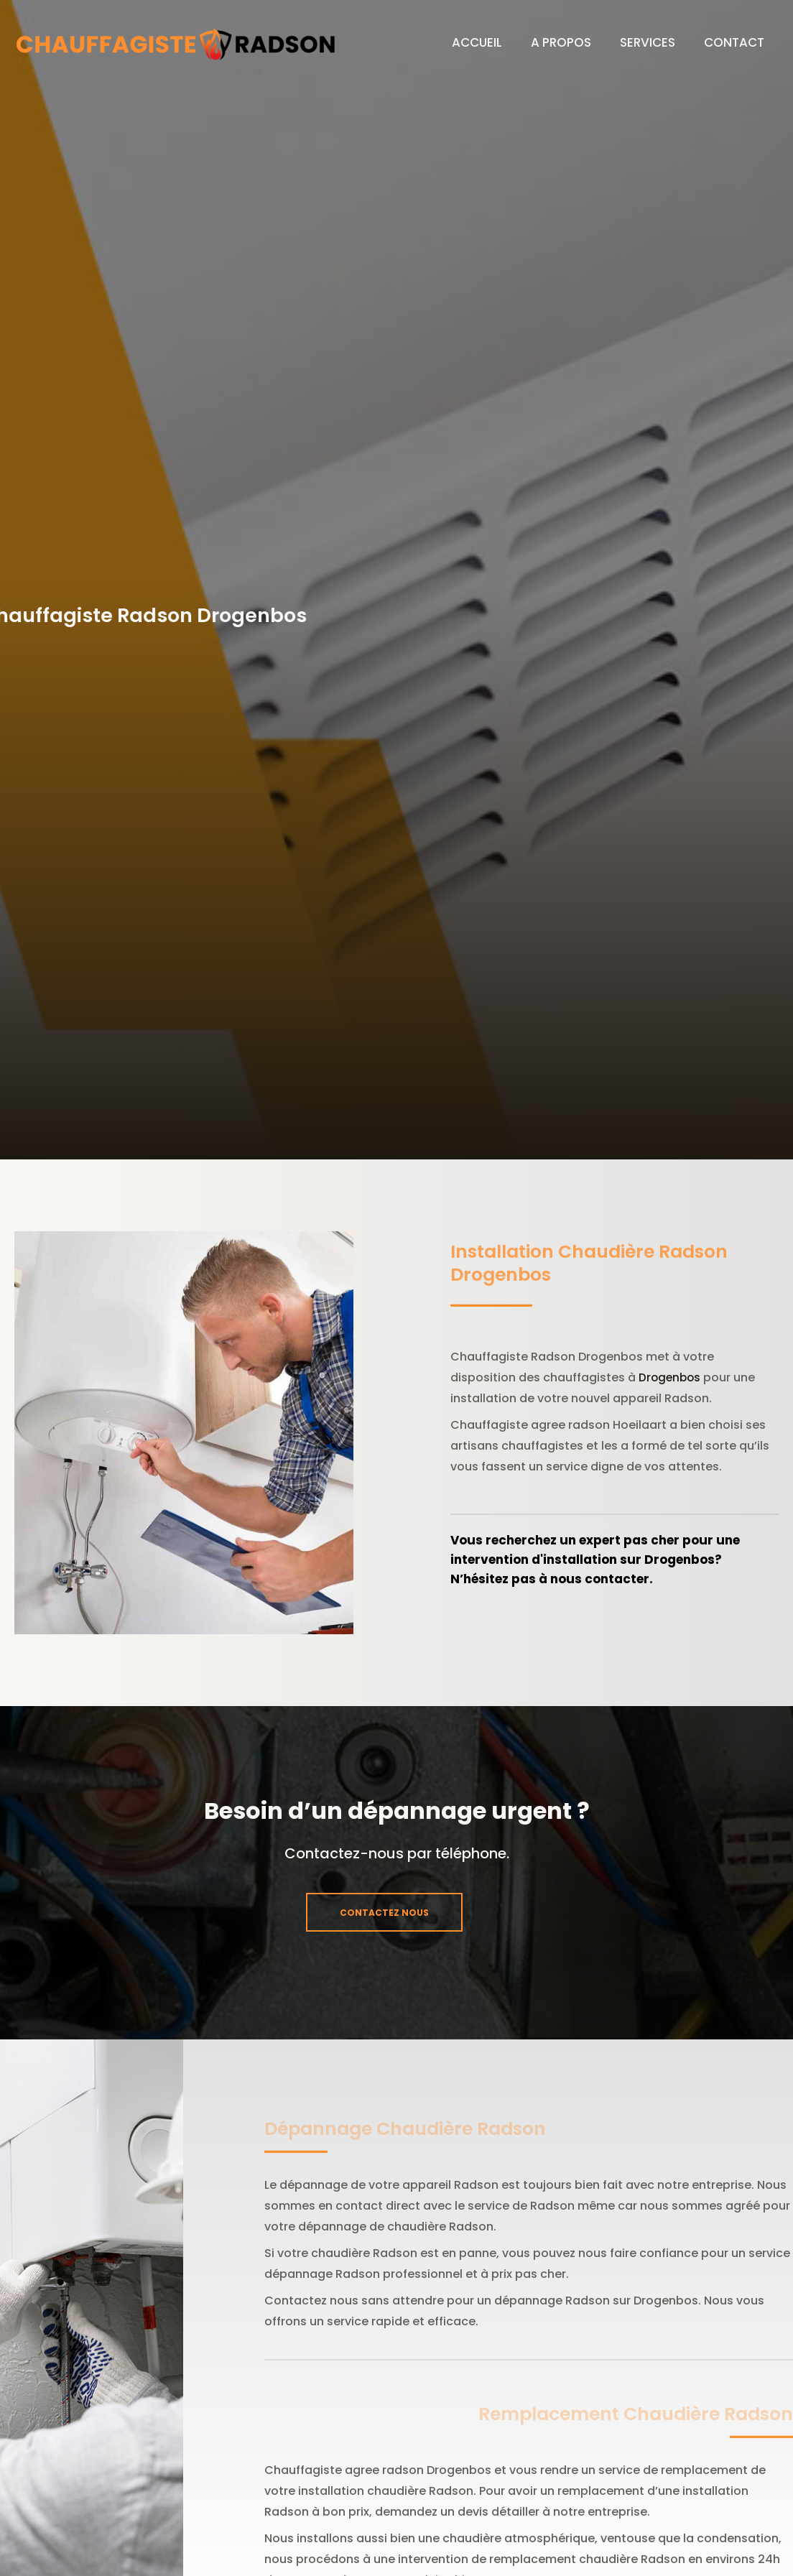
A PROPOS (543, 42)
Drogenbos (671, 1377)
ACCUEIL (452, 42)
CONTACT (730, 42)
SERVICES (636, 42)
